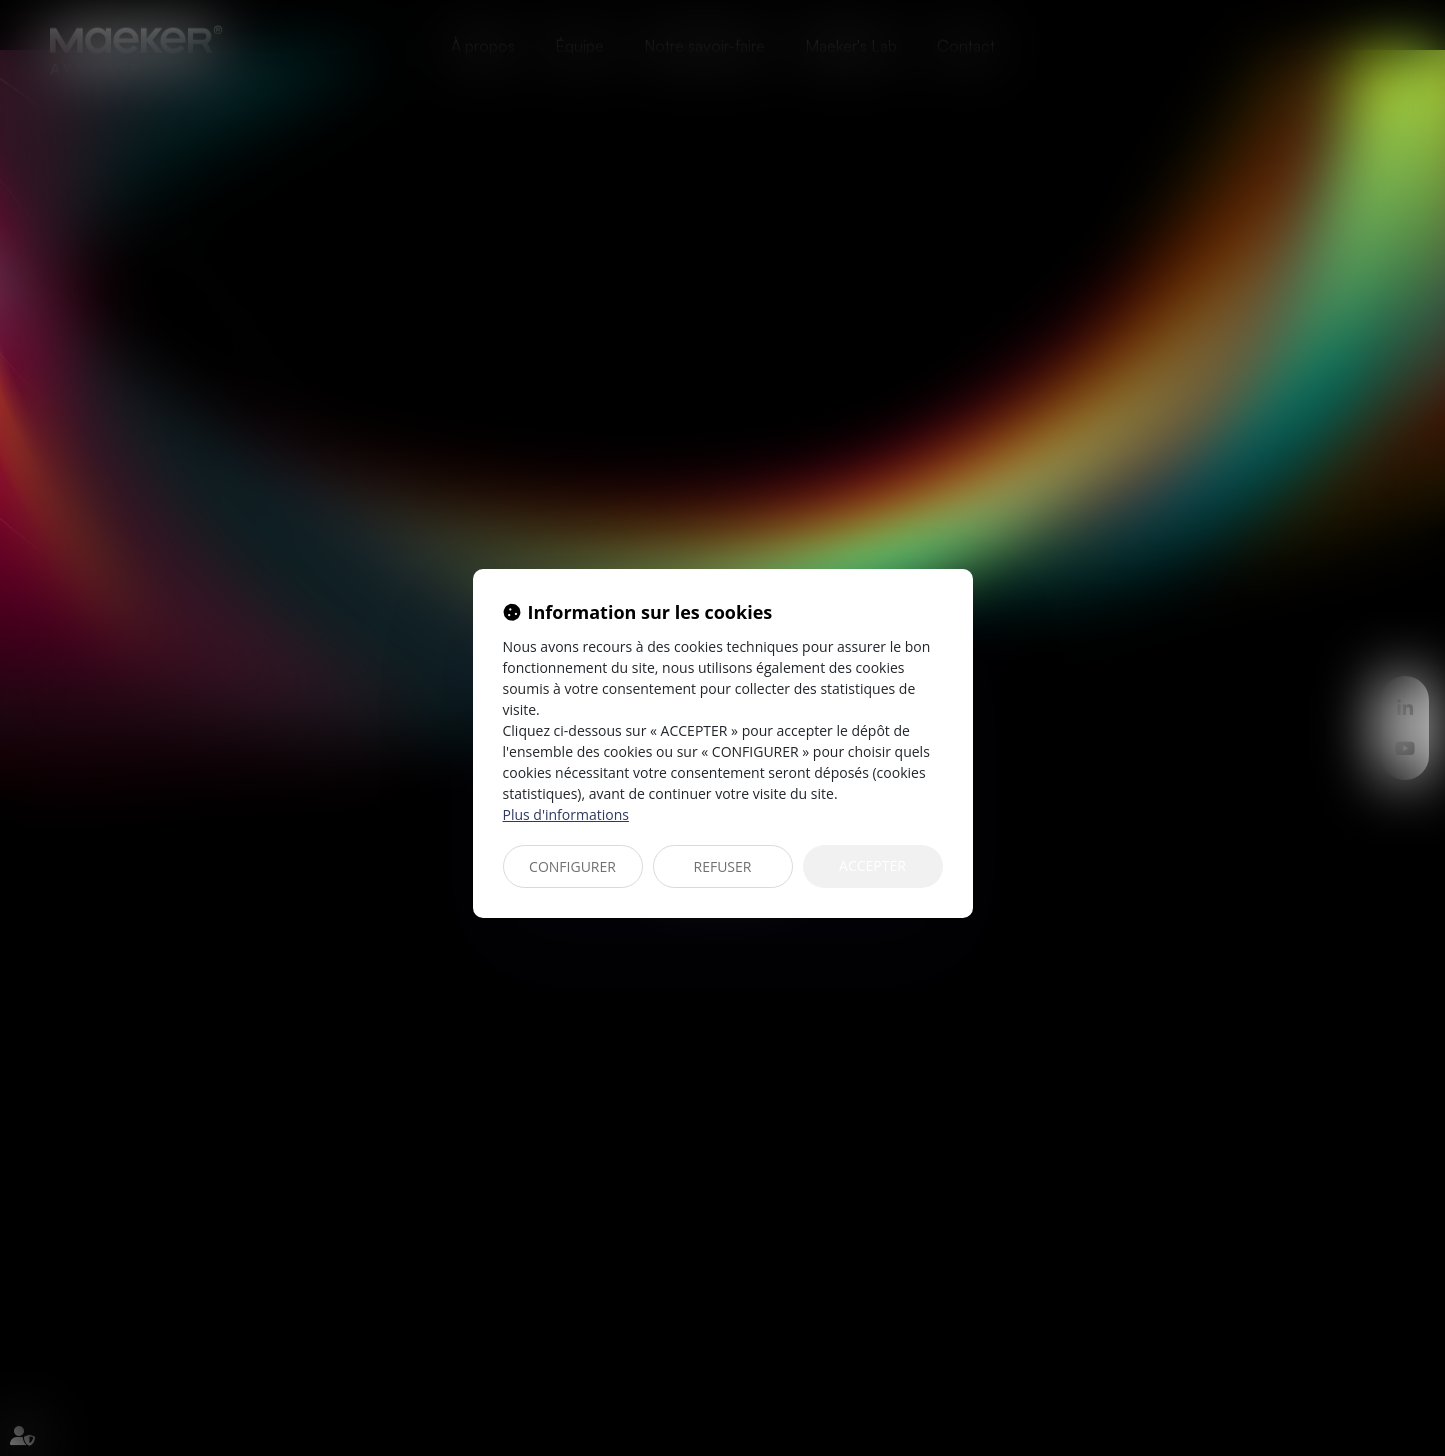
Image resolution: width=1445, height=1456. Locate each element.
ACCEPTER (872, 865)
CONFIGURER (572, 866)
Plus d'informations (566, 814)
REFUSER (723, 866)
